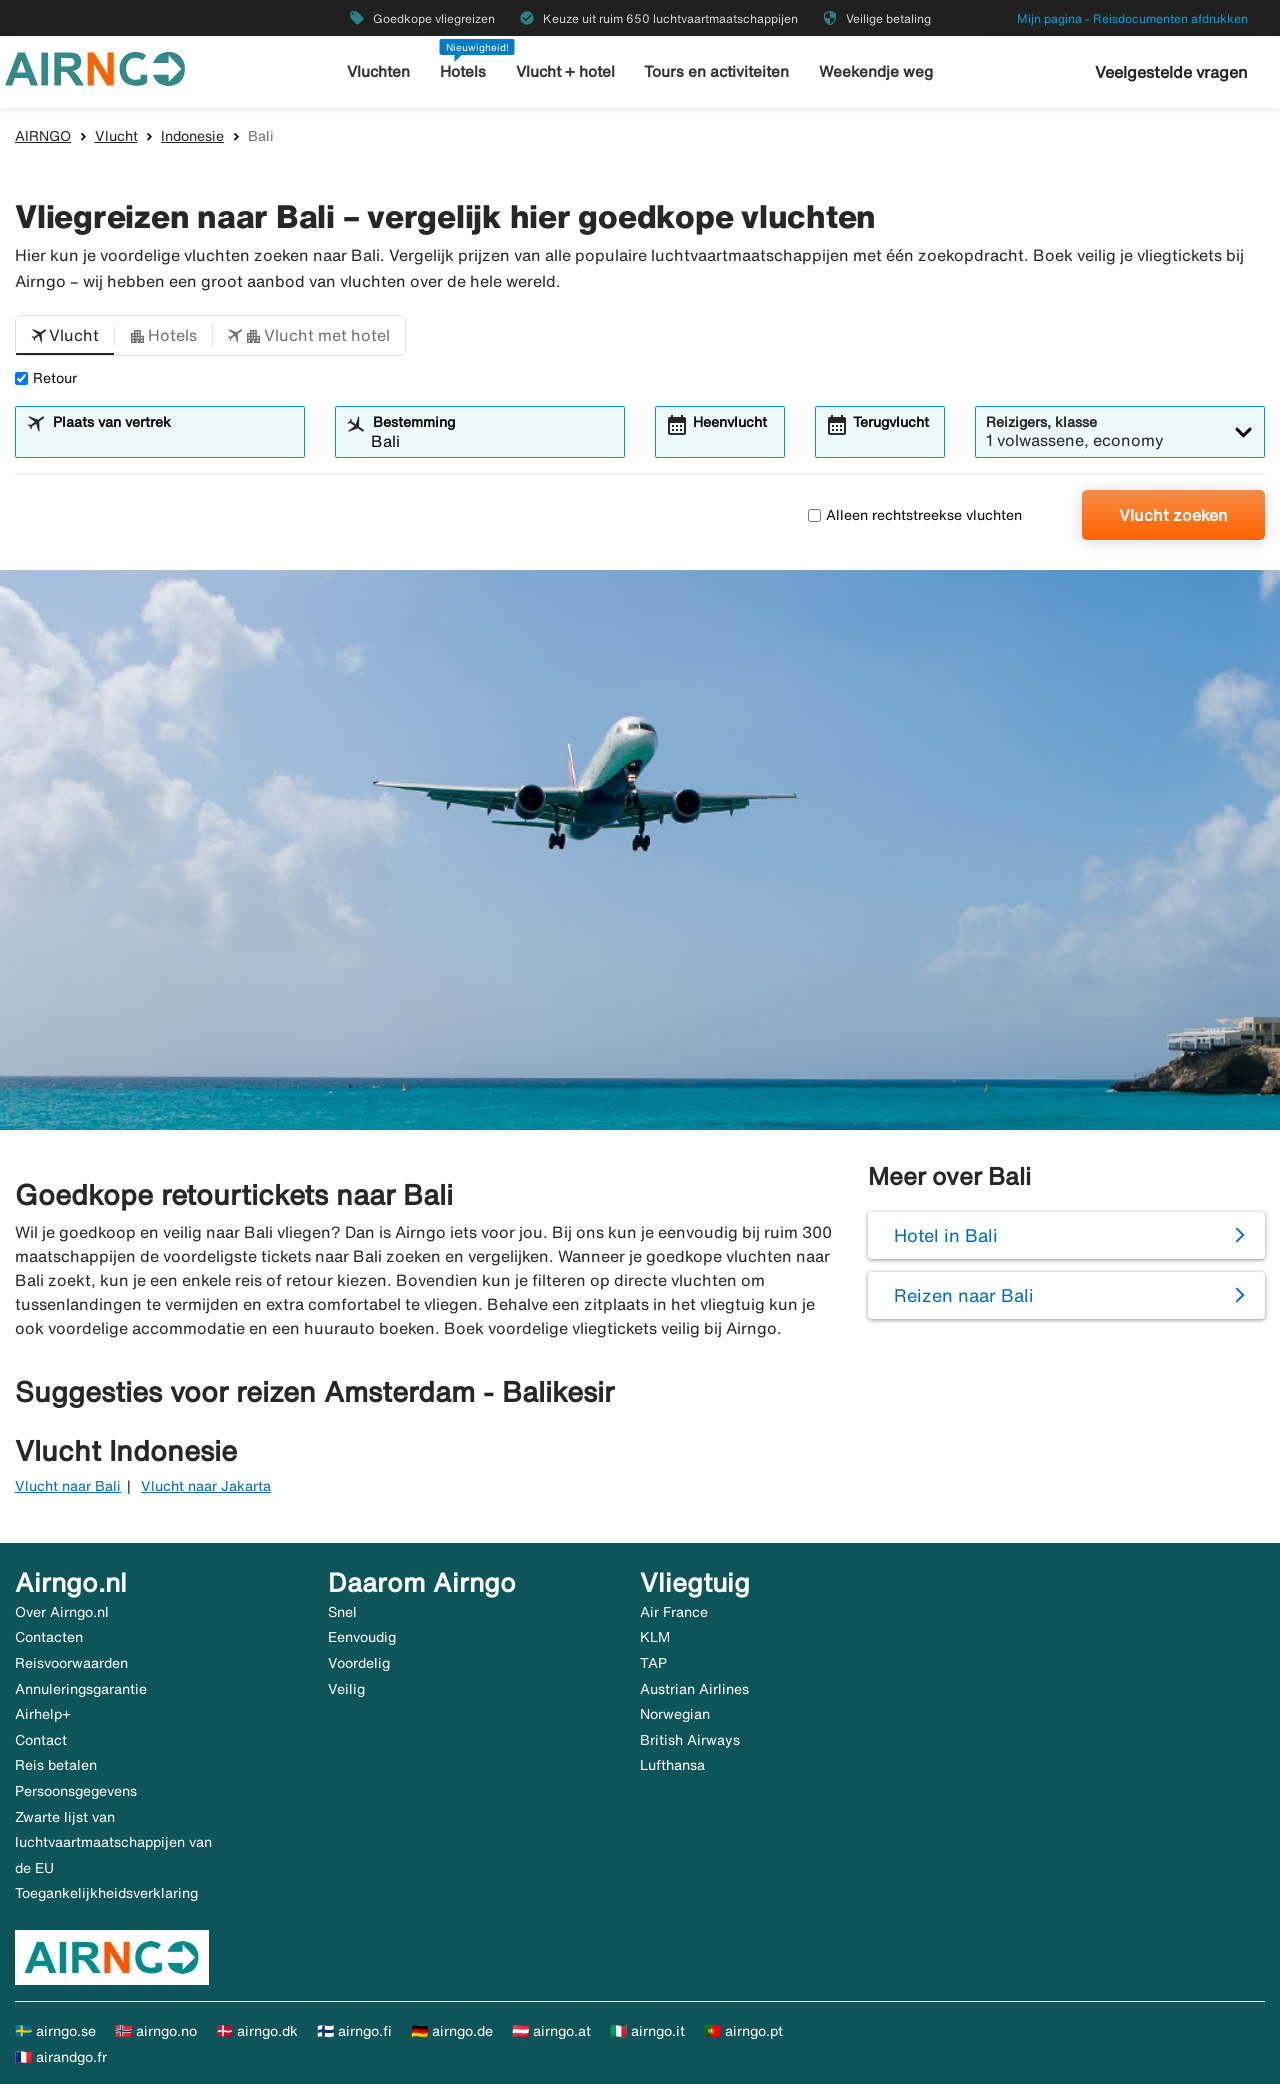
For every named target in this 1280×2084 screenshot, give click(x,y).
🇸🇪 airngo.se (55, 2031)
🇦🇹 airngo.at (551, 2031)
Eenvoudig (362, 1637)
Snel (342, 1612)
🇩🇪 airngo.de (452, 2031)
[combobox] (172, 441)
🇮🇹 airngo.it (647, 2031)
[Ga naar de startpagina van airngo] (95, 67)
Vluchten (379, 71)
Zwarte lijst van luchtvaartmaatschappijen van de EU (113, 1842)
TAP (653, 1663)
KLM (655, 1637)
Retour (46, 378)
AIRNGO (43, 136)
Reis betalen (56, 1765)
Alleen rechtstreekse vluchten (915, 515)
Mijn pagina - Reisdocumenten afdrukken (1132, 18)
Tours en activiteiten (717, 71)
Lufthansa (672, 1765)
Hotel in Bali (946, 1235)
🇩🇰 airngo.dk (257, 2031)
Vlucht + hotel (566, 71)
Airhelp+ (43, 1714)
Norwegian (675, 1714)
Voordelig (359, 1663)
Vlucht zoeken (1173, 515)
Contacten (49, 1637)
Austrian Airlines (694, 1689)
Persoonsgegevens (76, 1791)
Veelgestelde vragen (1171, 72)
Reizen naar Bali (964, 1295)
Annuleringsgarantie (81, 1689)
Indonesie (192, 136)
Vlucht (116, 136)
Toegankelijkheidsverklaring (106, 1893)
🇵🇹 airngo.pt (743, 2031)
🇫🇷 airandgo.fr (61, 2057)
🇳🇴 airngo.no (156, 2031)
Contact (41, 1740)
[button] (65, 336)
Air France (674, 1612)
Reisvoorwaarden (71, 1663)
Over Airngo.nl (62, 1612)
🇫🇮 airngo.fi (354, 2031)
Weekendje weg (876, 71)
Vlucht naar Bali (68, 1486)
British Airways (690, 1740)
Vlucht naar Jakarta (206, 1486)
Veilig (346, 1689)
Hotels (464, 71)
